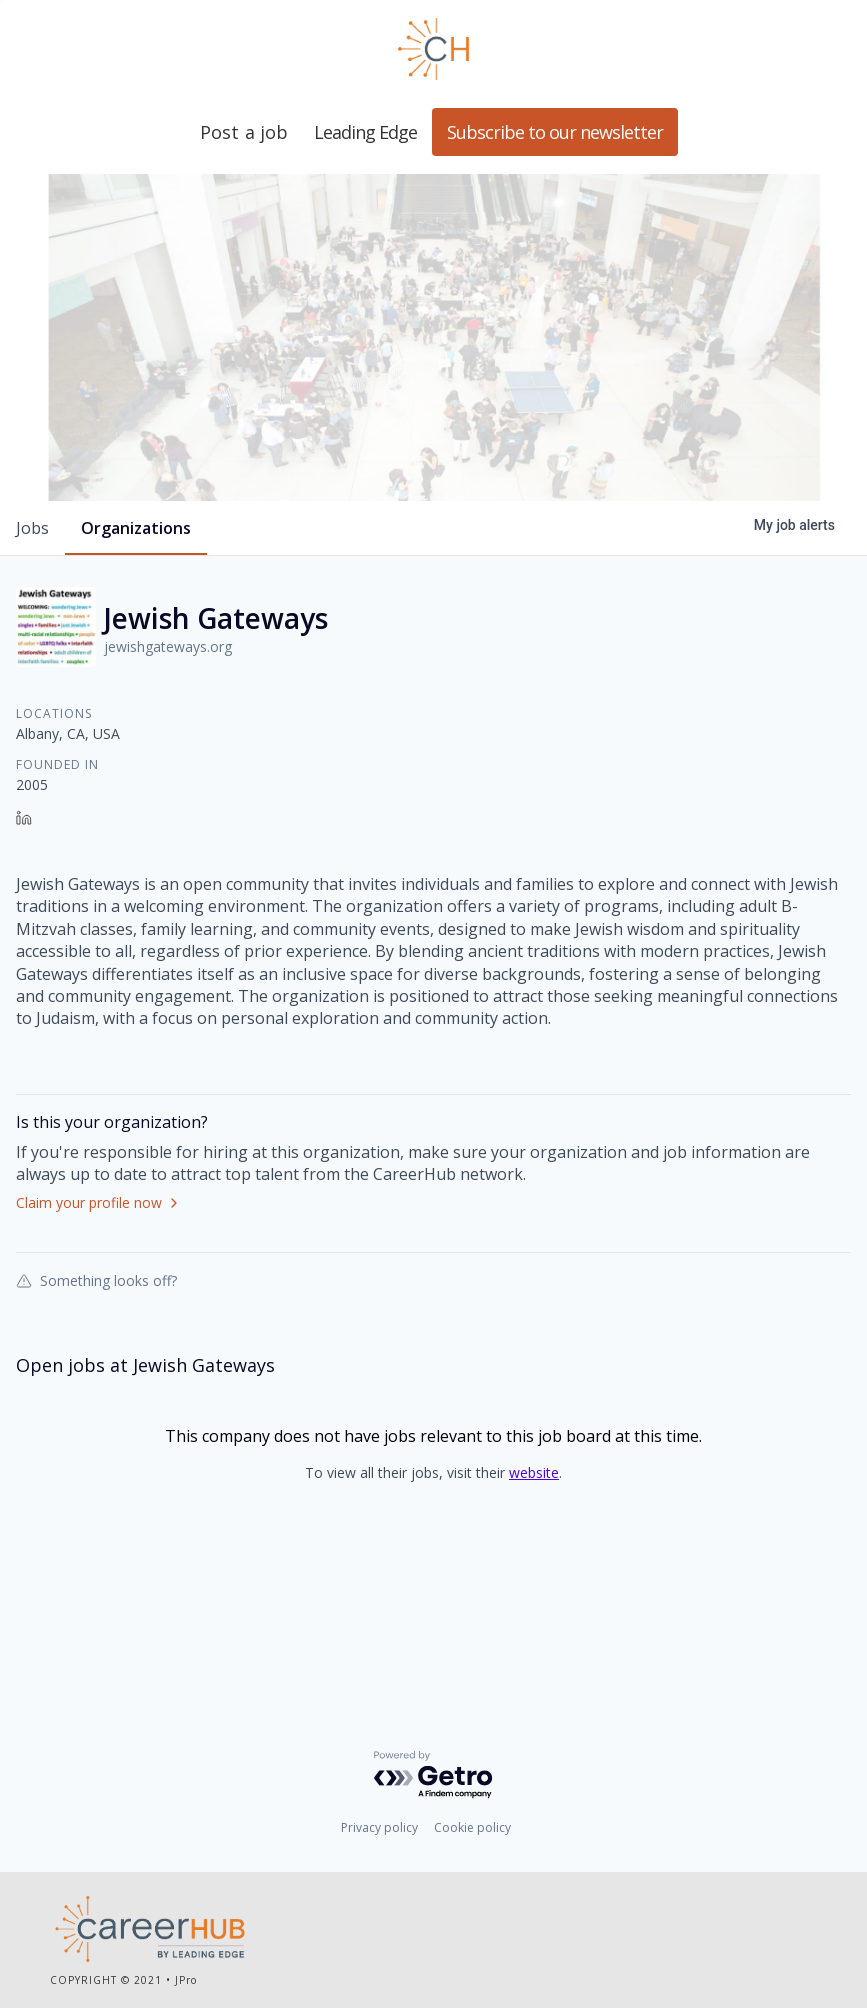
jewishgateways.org (168, 758)
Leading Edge (434, 49)
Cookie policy (472, 1831)
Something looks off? (96, 1392)
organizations (136, 640)
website (534, 1584)
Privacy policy (379, 1831)
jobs (32, 640)
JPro (186, 1983)
